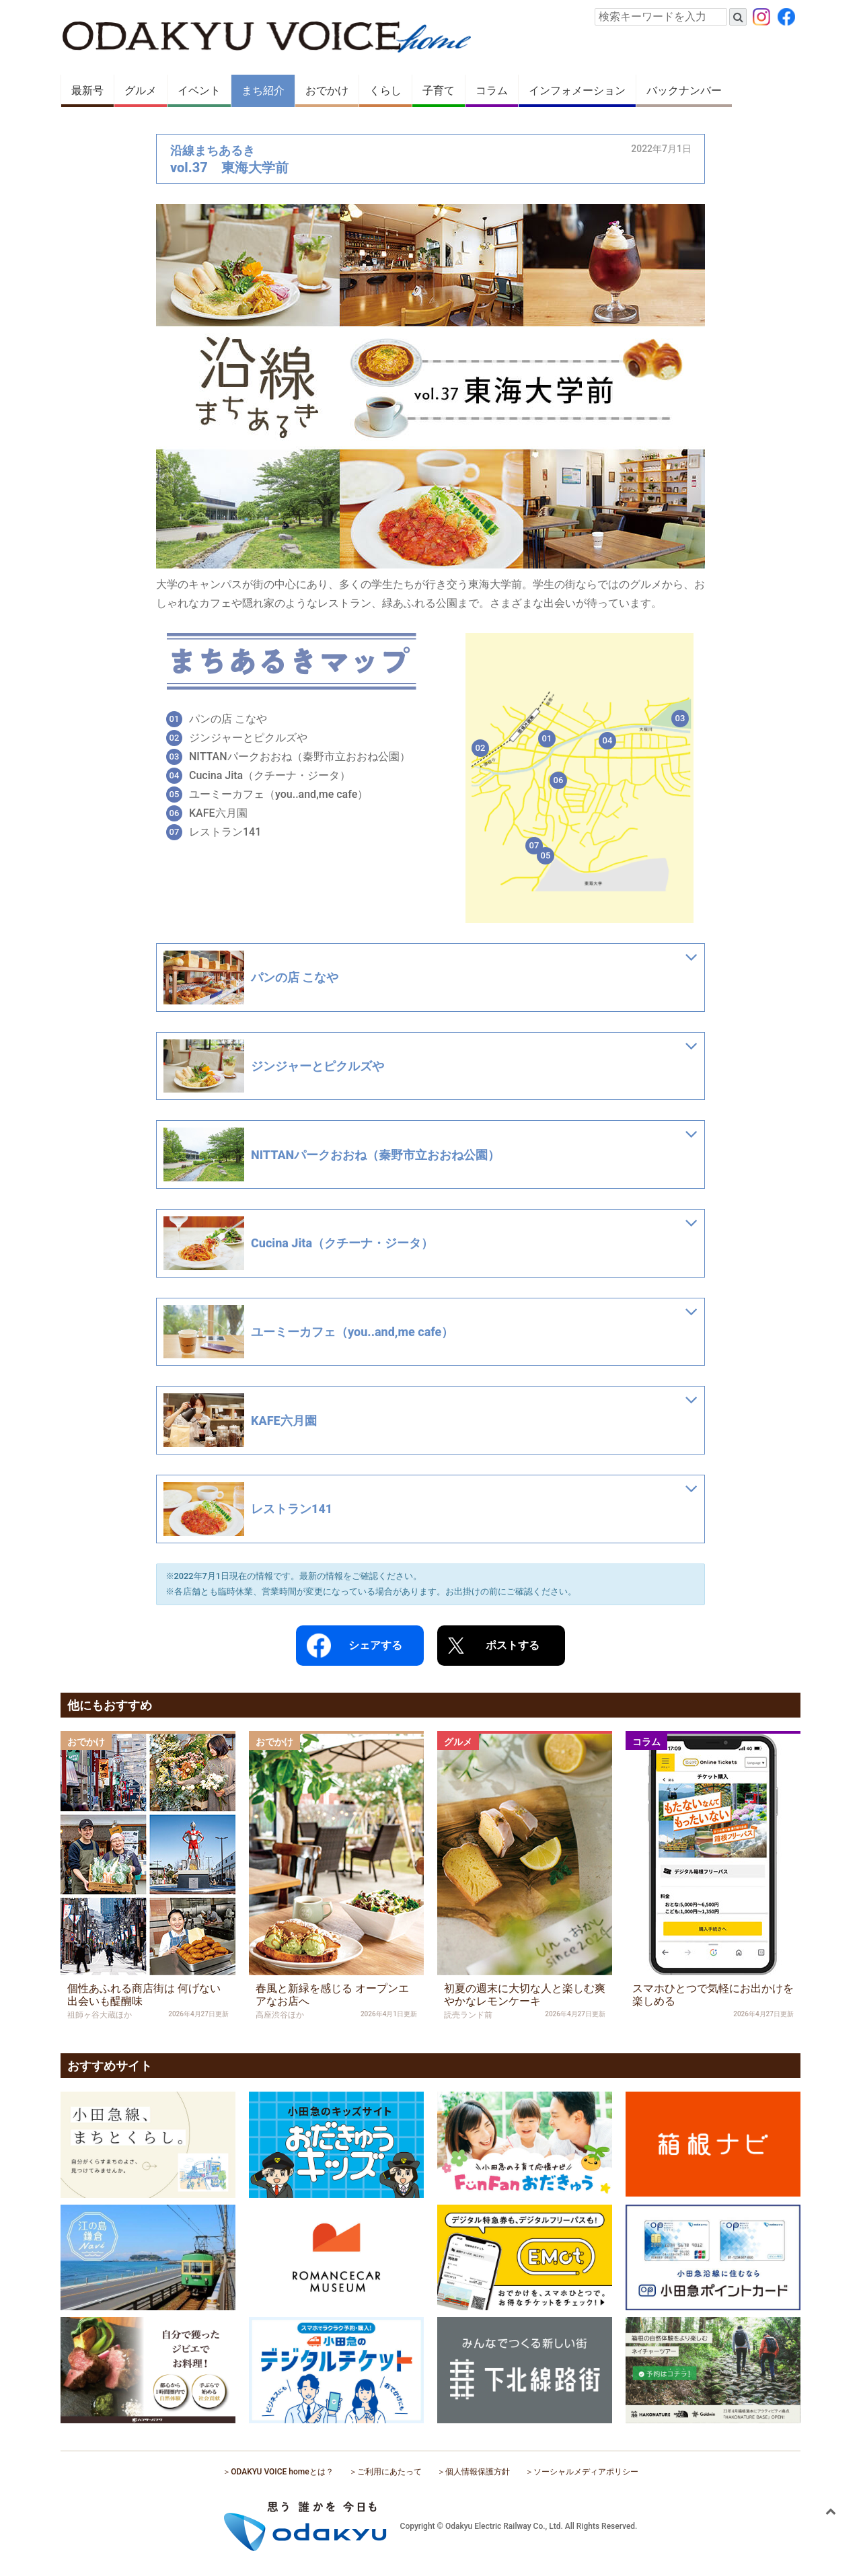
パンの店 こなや (228, 718)
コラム (492, 90)
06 (559, 780)
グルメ (140, 90)
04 (608, 740)
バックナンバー (684, 90)
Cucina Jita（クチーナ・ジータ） (269, 775)
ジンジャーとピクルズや (248, 737)
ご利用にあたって (389, 2471)
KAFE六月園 (218, 813)
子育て (438, 90)
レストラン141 (225, 831)
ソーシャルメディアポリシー (585, 2471)
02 (481, 748)
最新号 (87, 90)
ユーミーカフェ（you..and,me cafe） (278, 794)
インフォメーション (577, 90)
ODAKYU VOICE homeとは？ (282, 2471)
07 (534, 845)
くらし (385, 90)
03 (680, 718)
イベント (199, 90)
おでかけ (326, 90)
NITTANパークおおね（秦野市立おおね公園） (299, 756)
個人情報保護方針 (477, 2471)
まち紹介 (263, 90)
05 (546, 855)
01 (547, 738)
